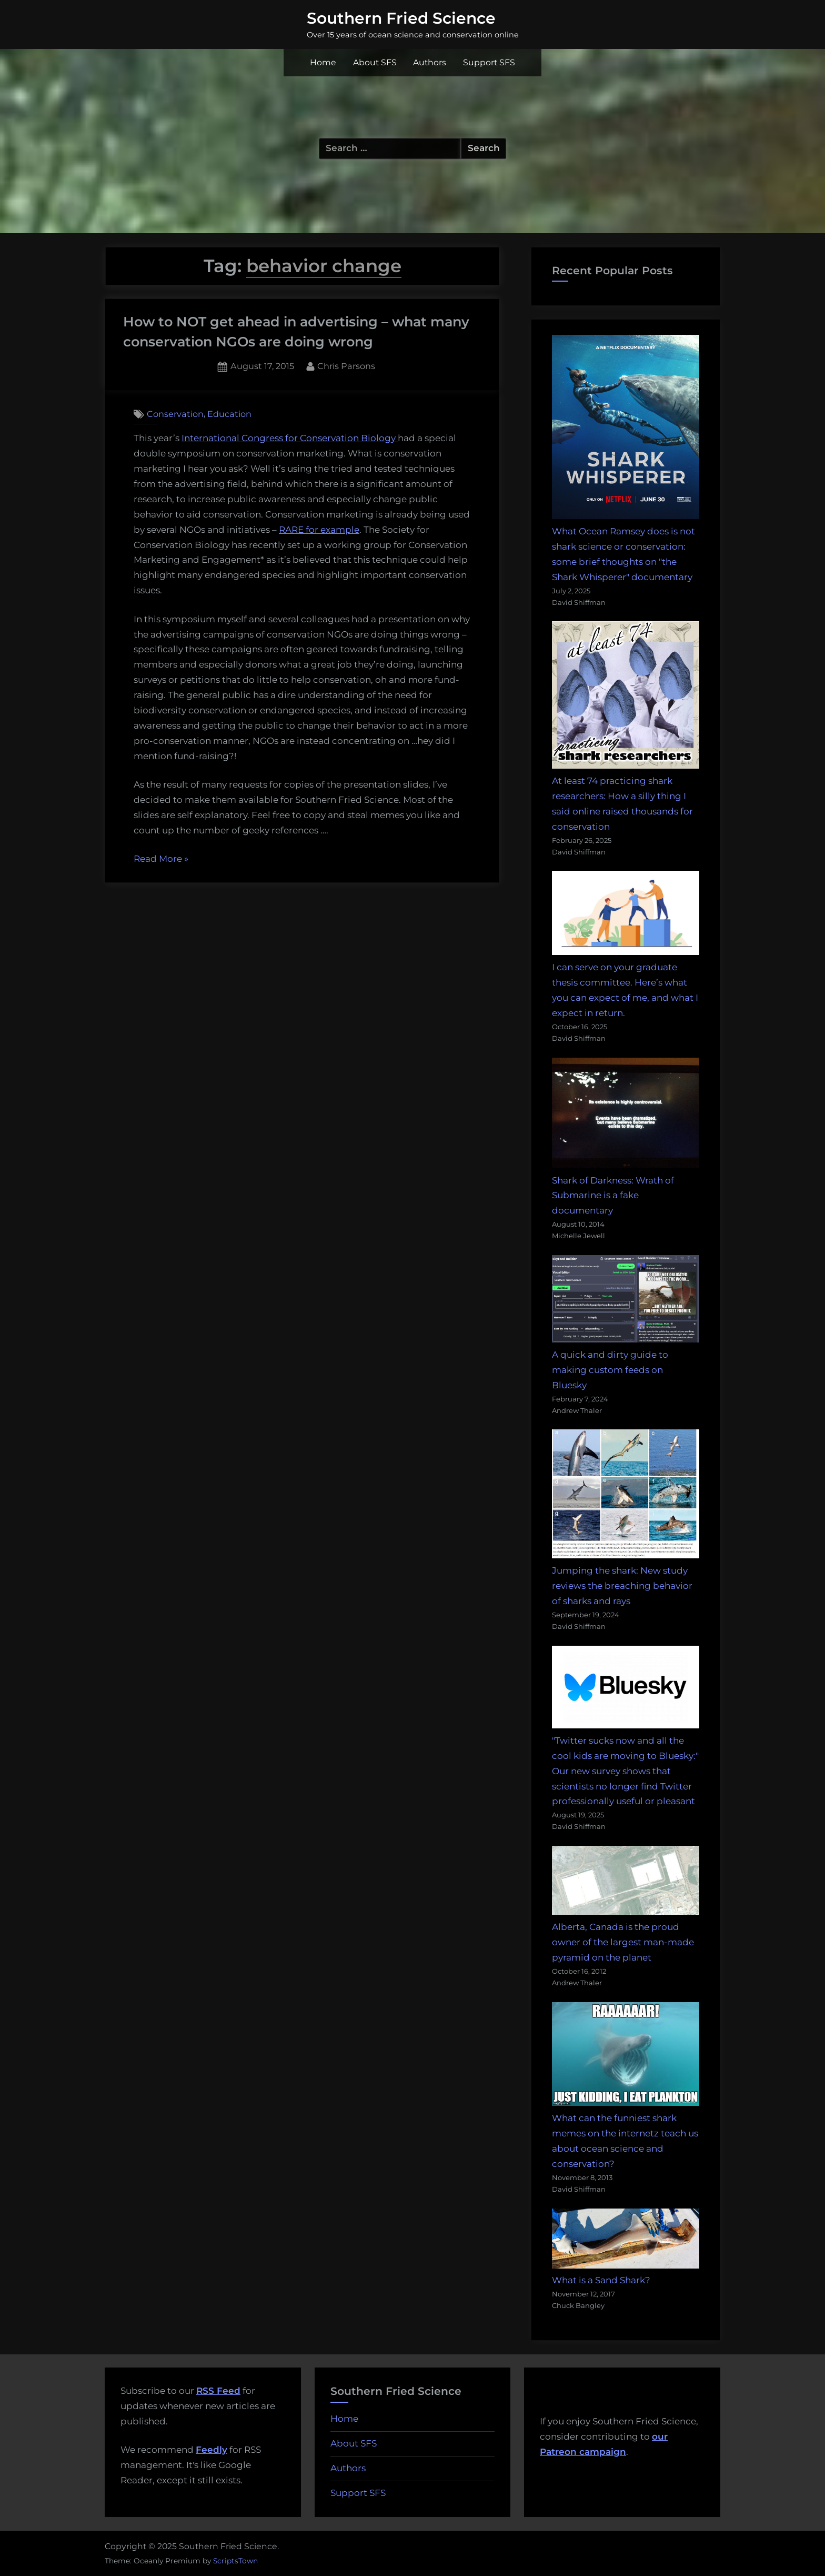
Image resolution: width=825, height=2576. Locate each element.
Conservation (175, 414)
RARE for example (319, 529)
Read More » (161, 859)
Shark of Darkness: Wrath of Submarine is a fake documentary (613, 1195)
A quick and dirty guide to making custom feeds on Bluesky (610, 1369)
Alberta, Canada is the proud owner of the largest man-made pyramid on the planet (623, 1942)
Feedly (211, 2449)
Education (229, 414)
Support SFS (489, 62)
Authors (429, 62)
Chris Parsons (346, 365)
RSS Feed (218, 2390)
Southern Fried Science (401, 17)
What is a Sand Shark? (601, 2280)
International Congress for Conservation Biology (290, 438)
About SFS (375, 62)
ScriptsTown (235, 2561)
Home (323, 62)
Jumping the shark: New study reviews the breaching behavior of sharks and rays (622, 1585)
